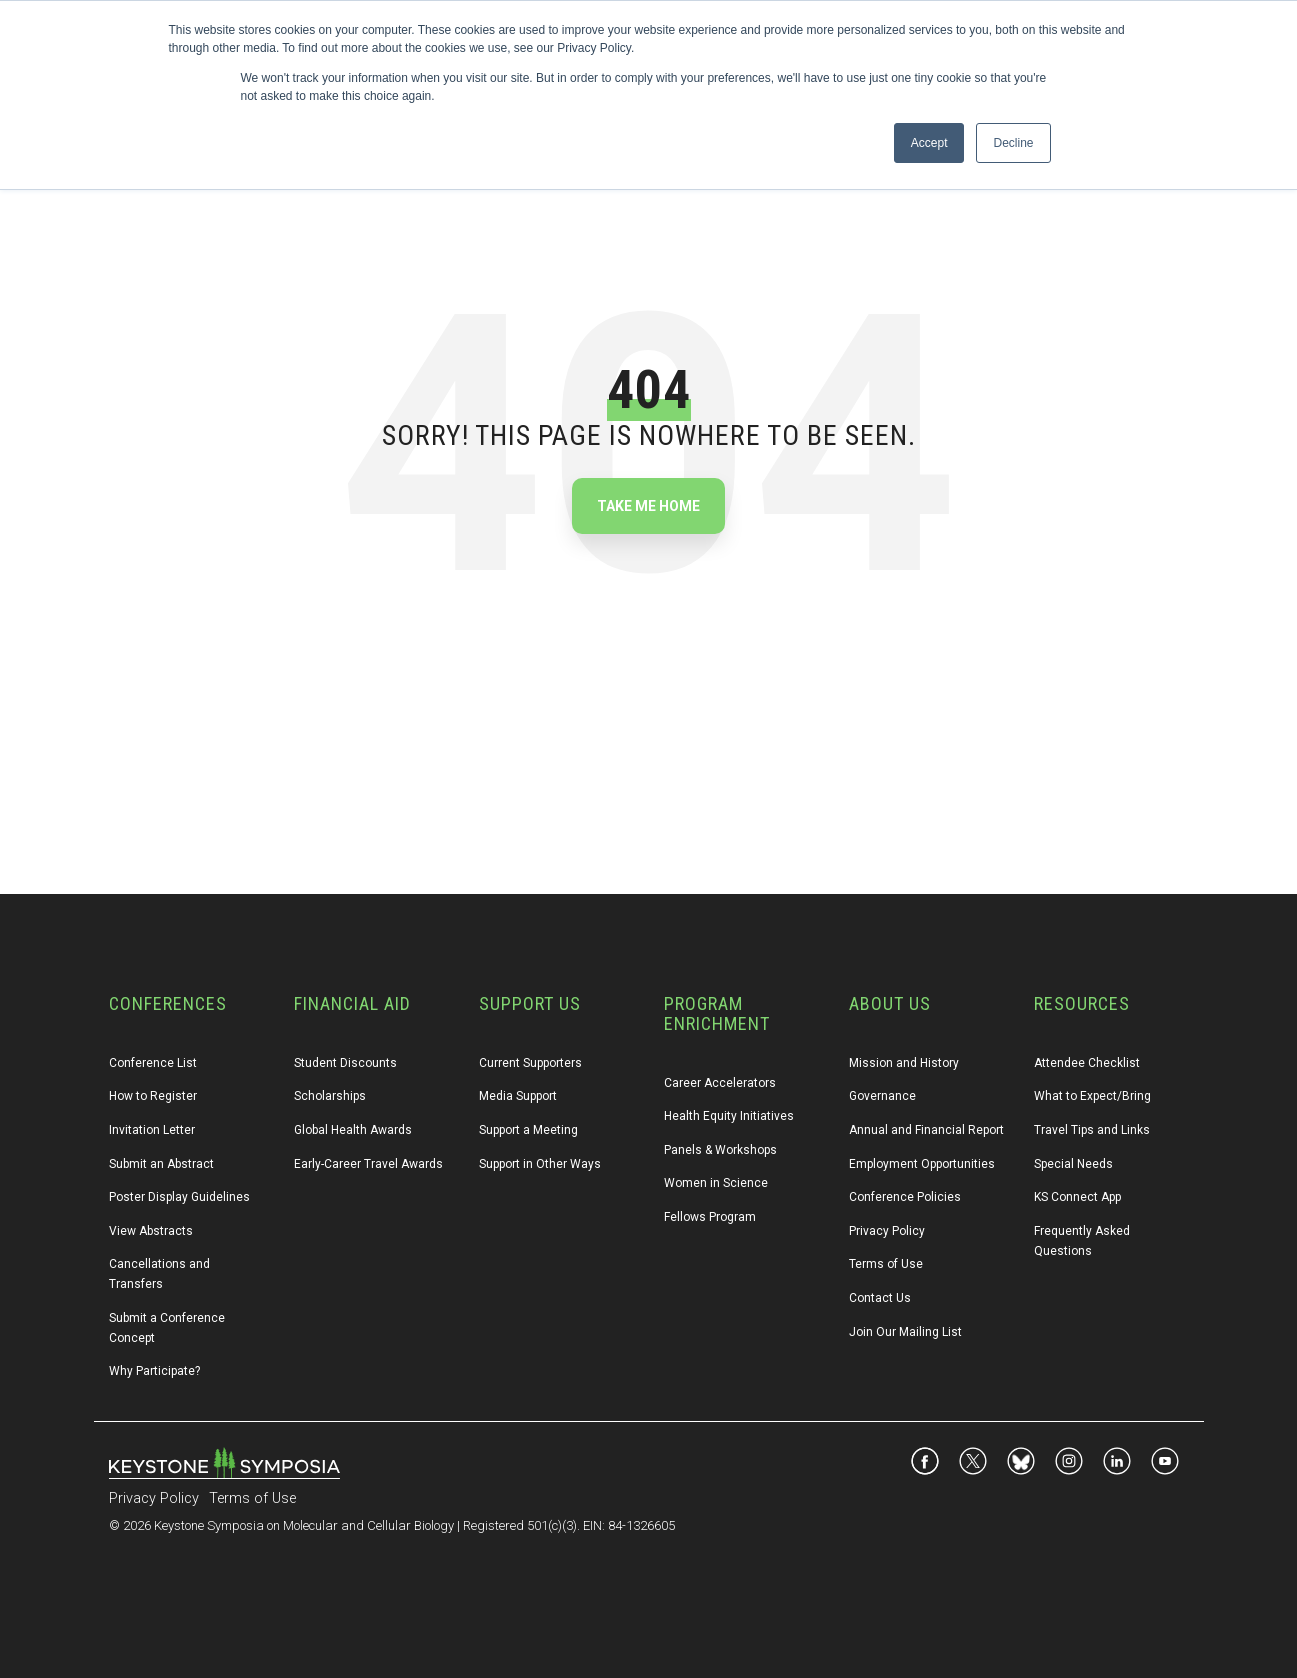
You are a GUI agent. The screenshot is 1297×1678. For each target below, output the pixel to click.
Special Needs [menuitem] (1073, 1164)
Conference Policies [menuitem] (905, 1197)
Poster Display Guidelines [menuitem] (179, 1197)
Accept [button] (929, 143)
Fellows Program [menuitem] (710, 1217)
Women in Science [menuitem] (716, 1183)
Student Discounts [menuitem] (345, 1063)
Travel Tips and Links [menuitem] (1092, 1130)
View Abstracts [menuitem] (151, 1231)
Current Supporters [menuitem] (530, 1063)
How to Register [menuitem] (153, 1096)
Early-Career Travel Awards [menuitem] (368, 1164)
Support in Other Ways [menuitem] (540, 1164)
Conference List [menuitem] (153, 1063)
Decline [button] (1013, 143)
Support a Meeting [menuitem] (528, 1130)
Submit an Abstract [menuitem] (161, 1164)
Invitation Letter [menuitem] (152, 1130)
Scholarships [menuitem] (330, 1096)
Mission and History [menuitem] (904, 1063)
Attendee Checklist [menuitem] (1087, 1063)
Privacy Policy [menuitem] (887, 1231)
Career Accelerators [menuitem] (720, 1083)
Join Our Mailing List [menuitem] (905, 1332)
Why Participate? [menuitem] (154, 1371)
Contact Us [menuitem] (880, 1298)
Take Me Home (648, 506)
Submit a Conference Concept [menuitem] (168, 1328)
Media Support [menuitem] (518, 1096)
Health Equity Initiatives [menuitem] (729, 1116)
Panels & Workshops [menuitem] (720, 1150)
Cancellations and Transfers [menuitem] (161, 1274)
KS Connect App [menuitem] (1077, 1197)
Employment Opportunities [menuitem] (922, 1164)
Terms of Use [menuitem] (886, 1264)
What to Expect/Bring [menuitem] (1092, 1096)
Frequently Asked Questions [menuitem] (1083, 1241)
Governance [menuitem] (882, 1096)
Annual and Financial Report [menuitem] (926, 1130)
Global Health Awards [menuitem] (353, 1130)
